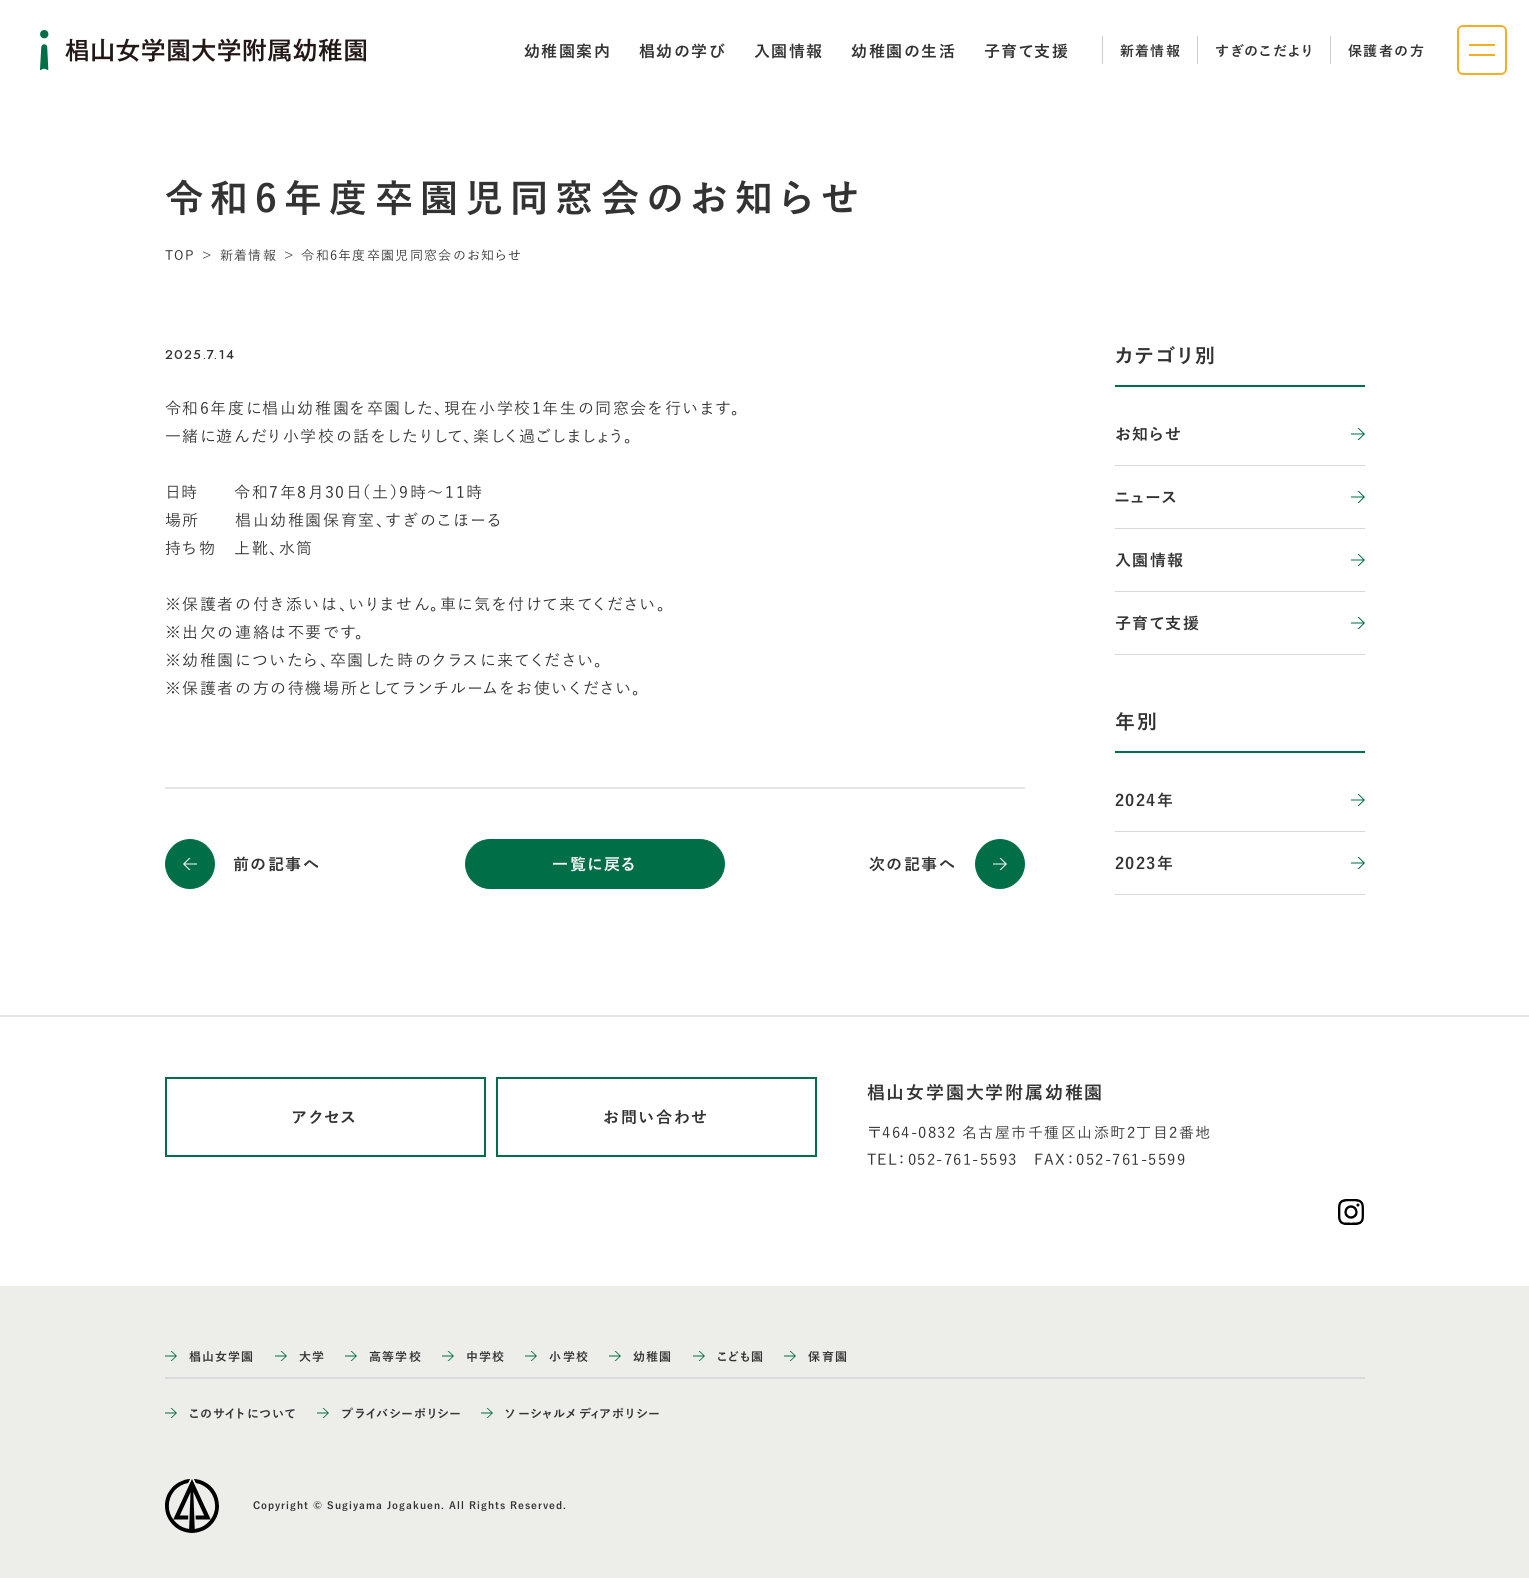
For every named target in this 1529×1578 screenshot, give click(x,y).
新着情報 (1151, 51)
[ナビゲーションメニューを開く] (1482, 50)
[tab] (568, 51)
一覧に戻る (594, 864)
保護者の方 (1386, 51)
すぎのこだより (1264, 51)
